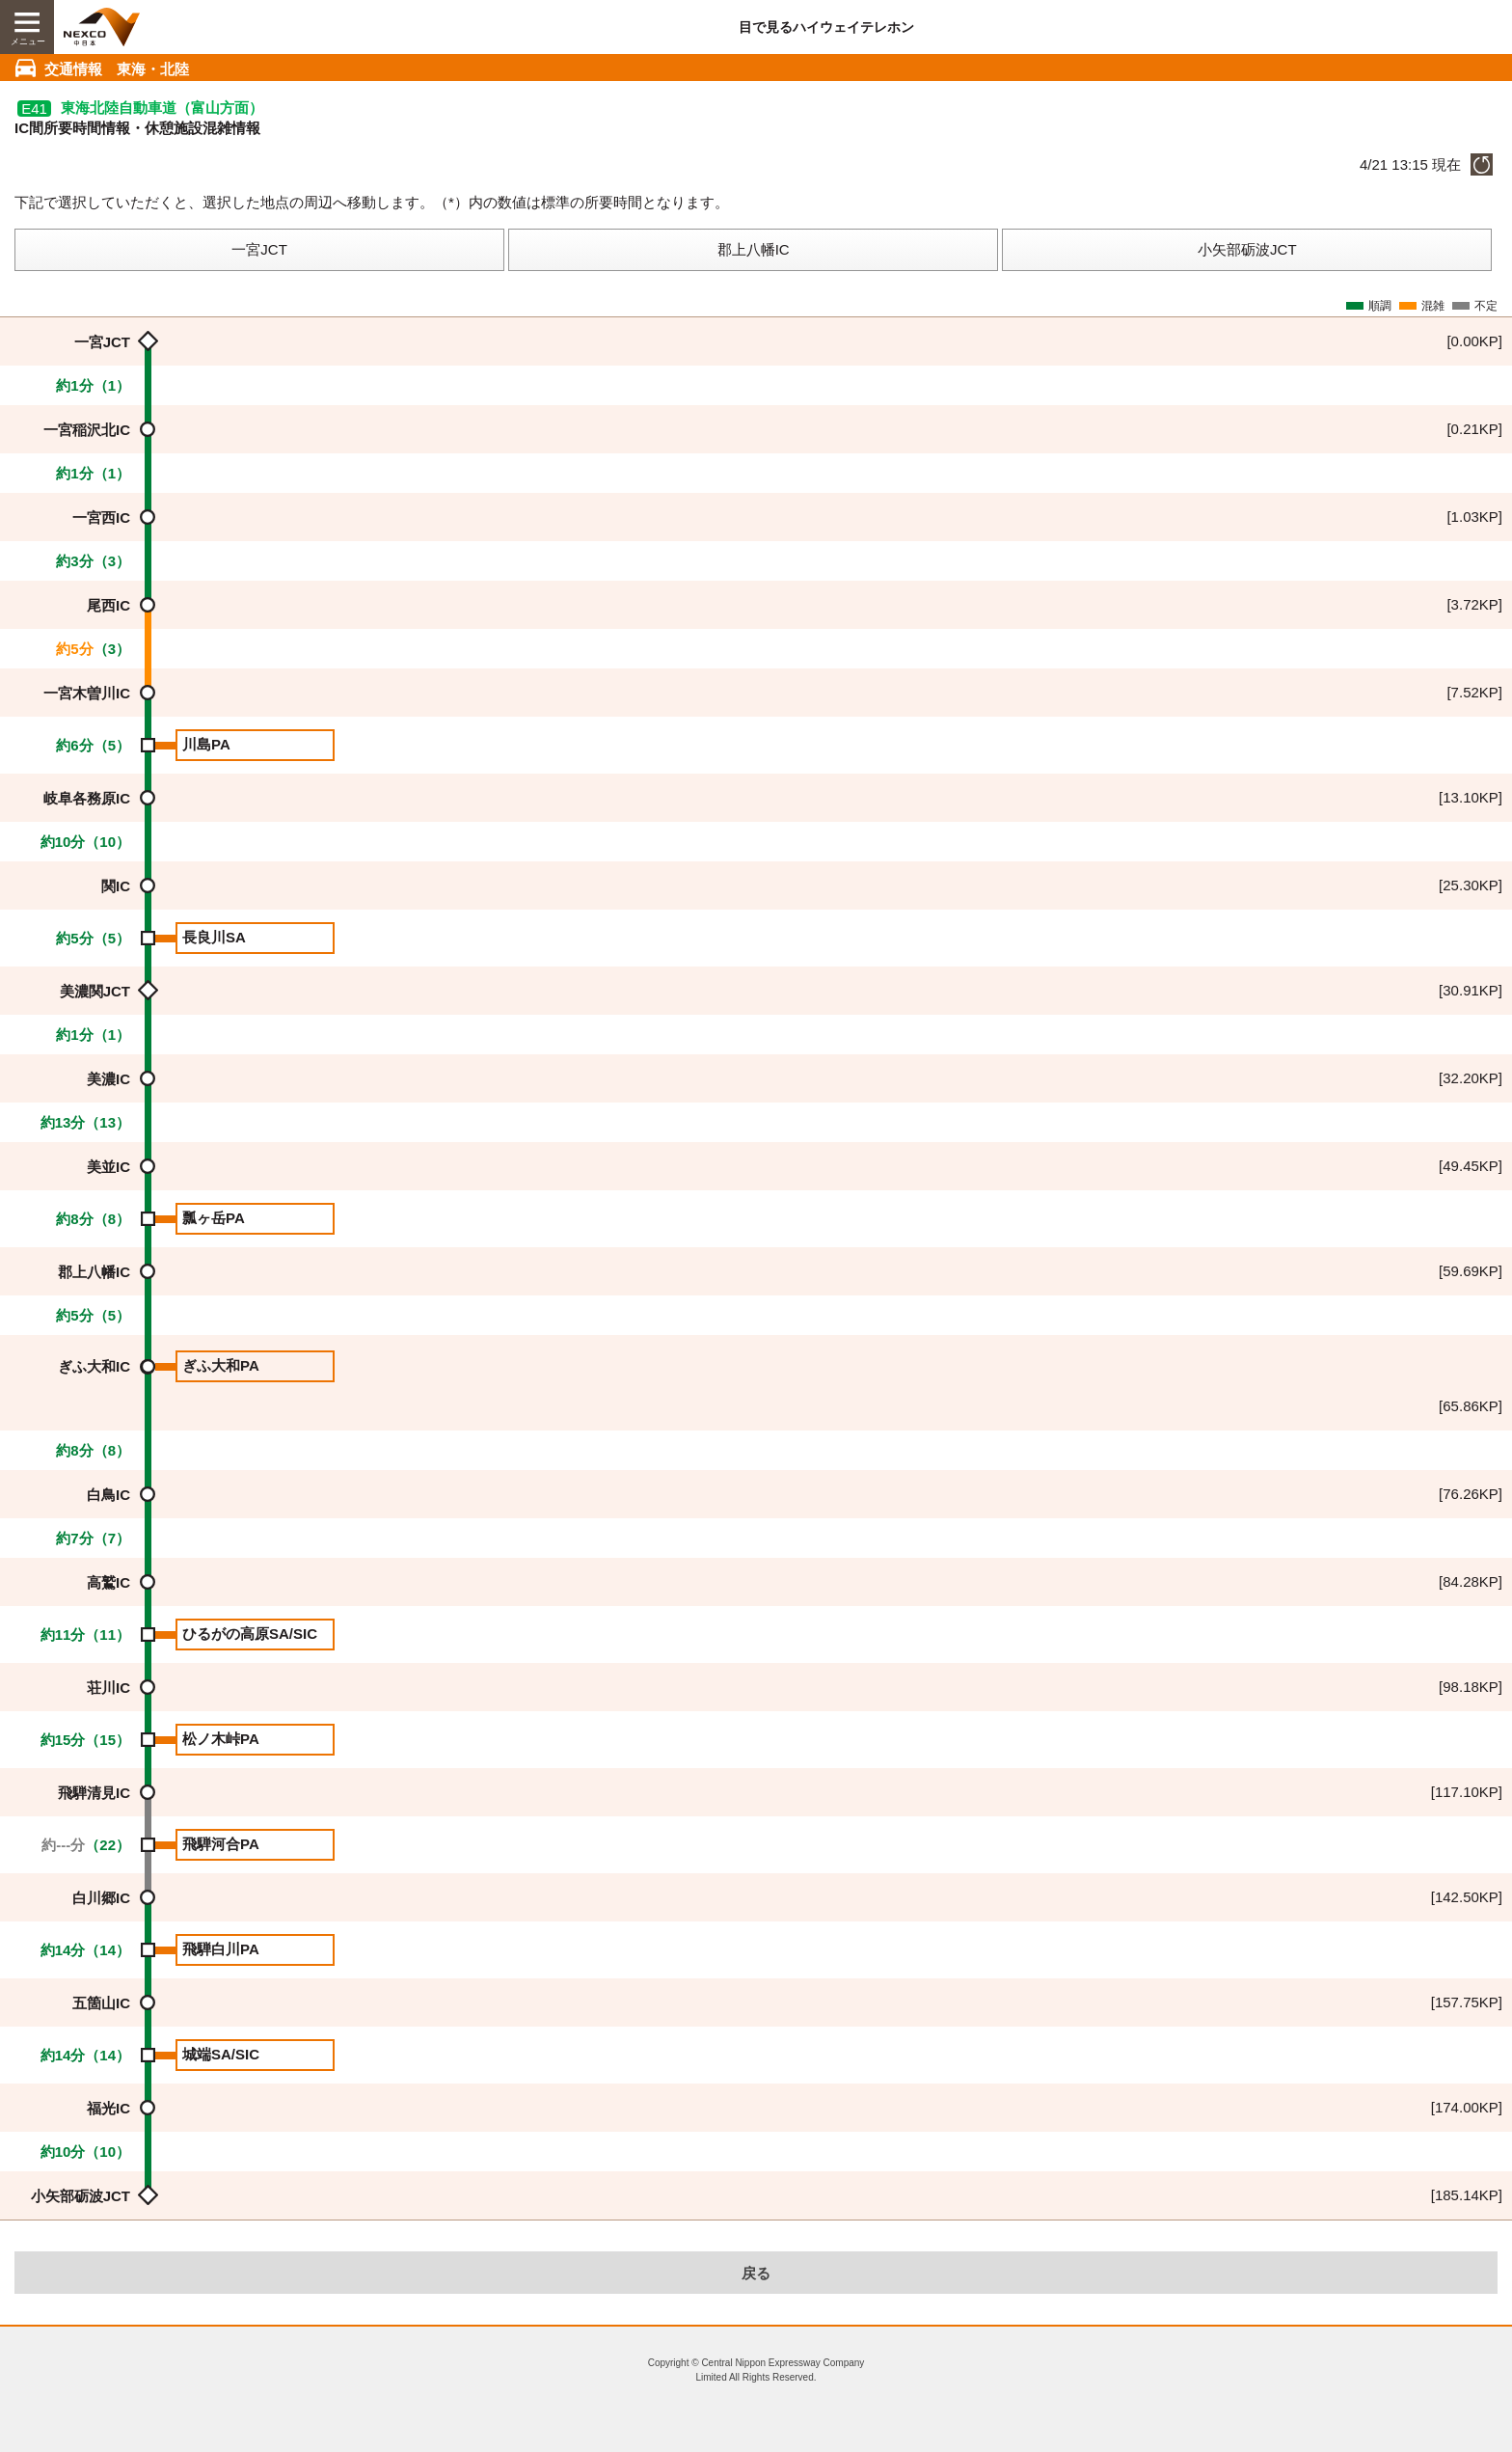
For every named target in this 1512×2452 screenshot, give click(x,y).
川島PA (206, 744)
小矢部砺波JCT (1247, 249)
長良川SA (214, 937)
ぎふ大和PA (220, 1365)
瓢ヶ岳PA (213, 1218)
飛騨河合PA (220, 1844)
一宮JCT (259, 249)
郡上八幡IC (753, 249)
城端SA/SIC (220, 2054)
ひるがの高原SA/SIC (249, 1633)
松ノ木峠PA (220, 1738)
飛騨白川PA (220, 1949)
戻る (756, 2273)
